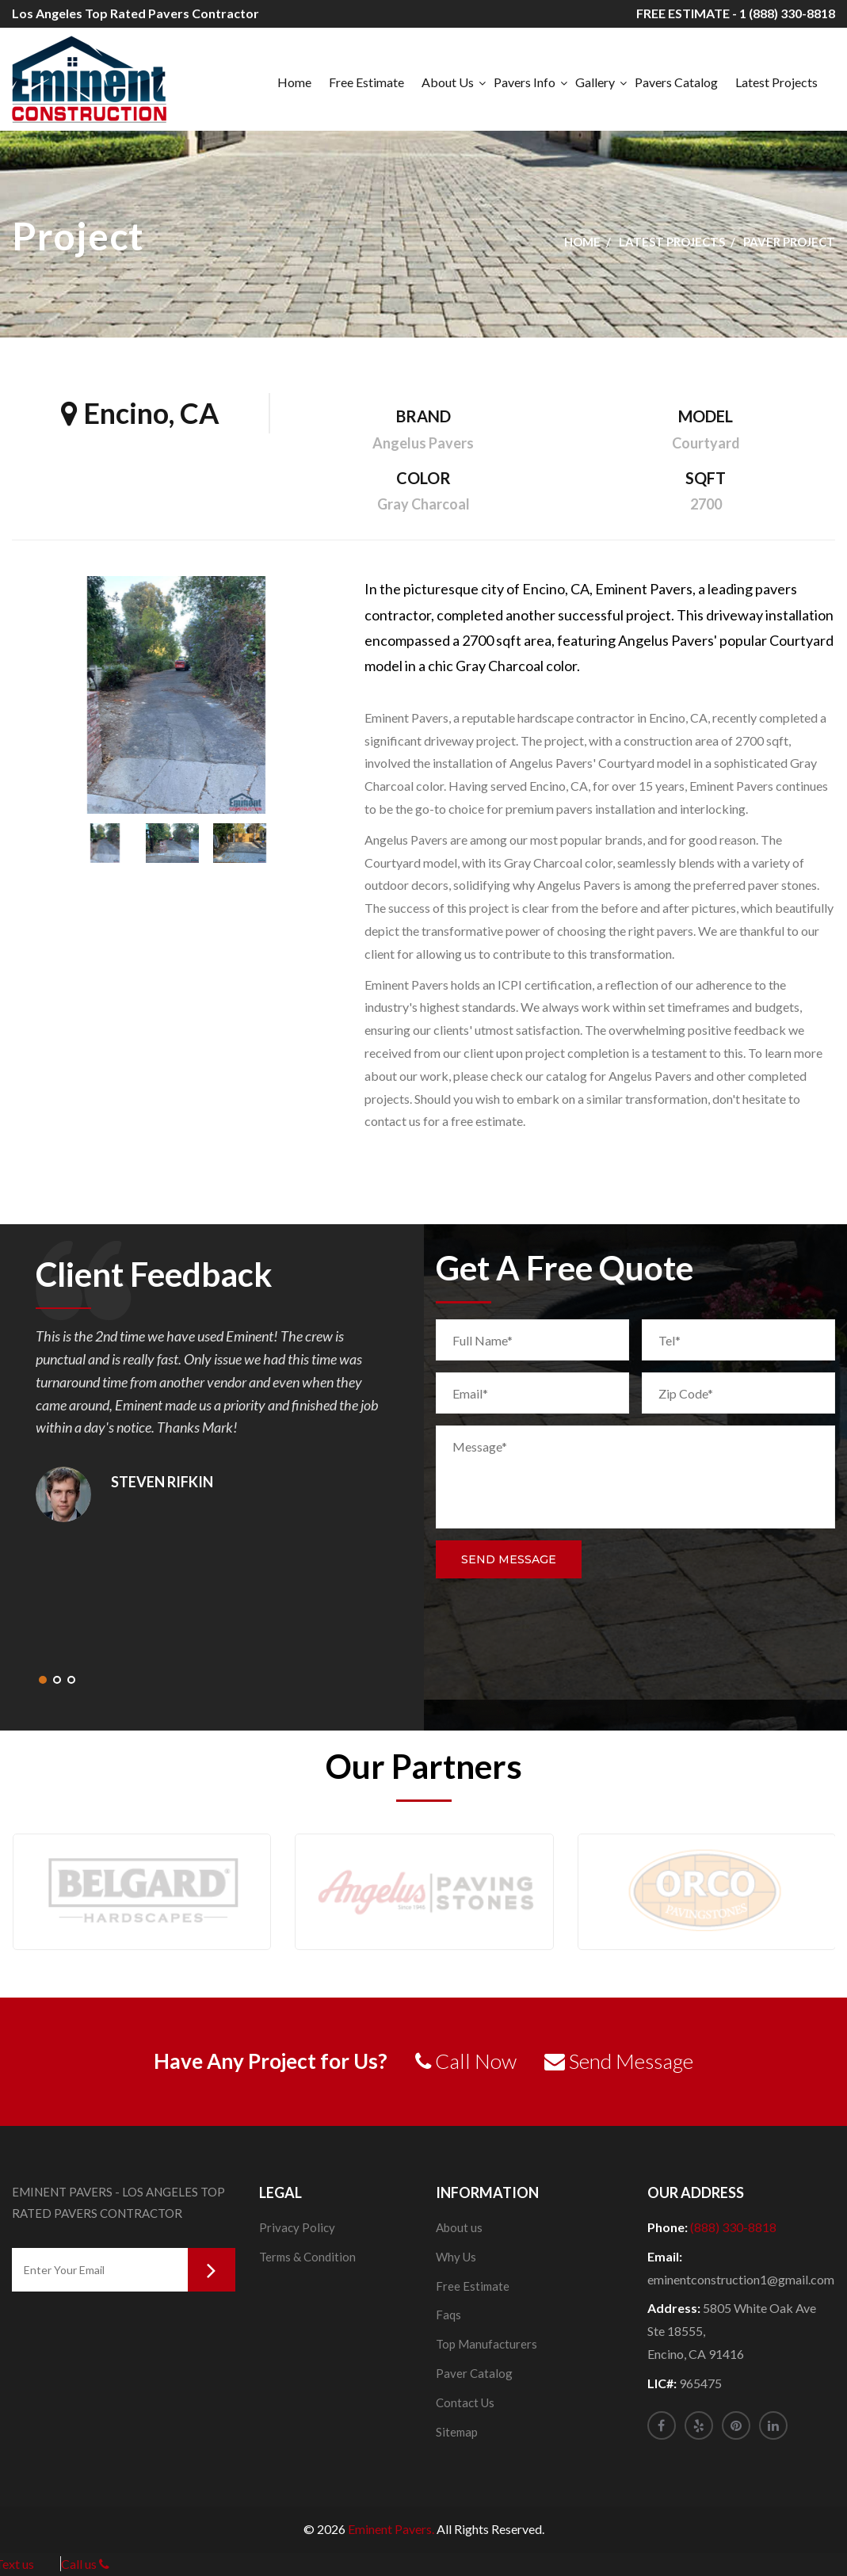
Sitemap (457, 2432)
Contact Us (465, 2402)
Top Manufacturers (486, 2344)
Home (294, 82)
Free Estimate (366, 82)
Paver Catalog (474, 2373)
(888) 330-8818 (733, 2226)
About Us (448, 82)
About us (459, 2227)
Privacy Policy (297, 2227)
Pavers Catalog (676, 82)
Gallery (595, 82)
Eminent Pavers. (391, 2528)
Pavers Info (524, 82)
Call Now (466, 2061)
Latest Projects (776, 82)
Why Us (456, 2257)
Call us (85, 2563)
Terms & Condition (307, 2257)
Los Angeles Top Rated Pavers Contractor (135, 13)
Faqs (448, 2314)
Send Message (508, 1559)
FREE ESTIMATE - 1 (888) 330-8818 (735, 13)
